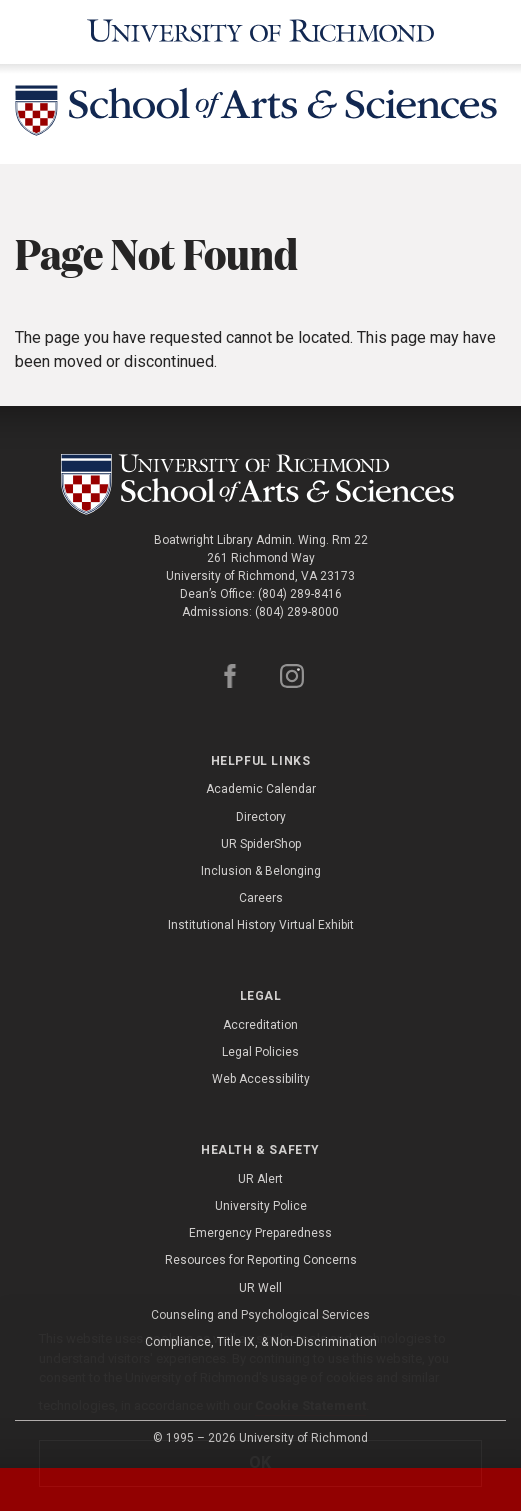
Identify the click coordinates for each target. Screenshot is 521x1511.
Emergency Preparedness (260, 1233)
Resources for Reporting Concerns (261, 1260)
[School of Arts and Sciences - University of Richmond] (260, 114)
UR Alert (260, 1179)
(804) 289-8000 (297, 612)
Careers (261, 898)
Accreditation (260, 1025)
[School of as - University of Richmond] (261, 484)
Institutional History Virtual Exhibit (261, 925)
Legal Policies (260, 1052)
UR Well (260, 1288)
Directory (261, 817)
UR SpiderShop (261, 844)
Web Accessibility (261, 1079)
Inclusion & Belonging (261, 871)
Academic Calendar (261, 789)
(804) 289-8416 (300, 594)
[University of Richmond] (260, 32)
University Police (261, 1206)
